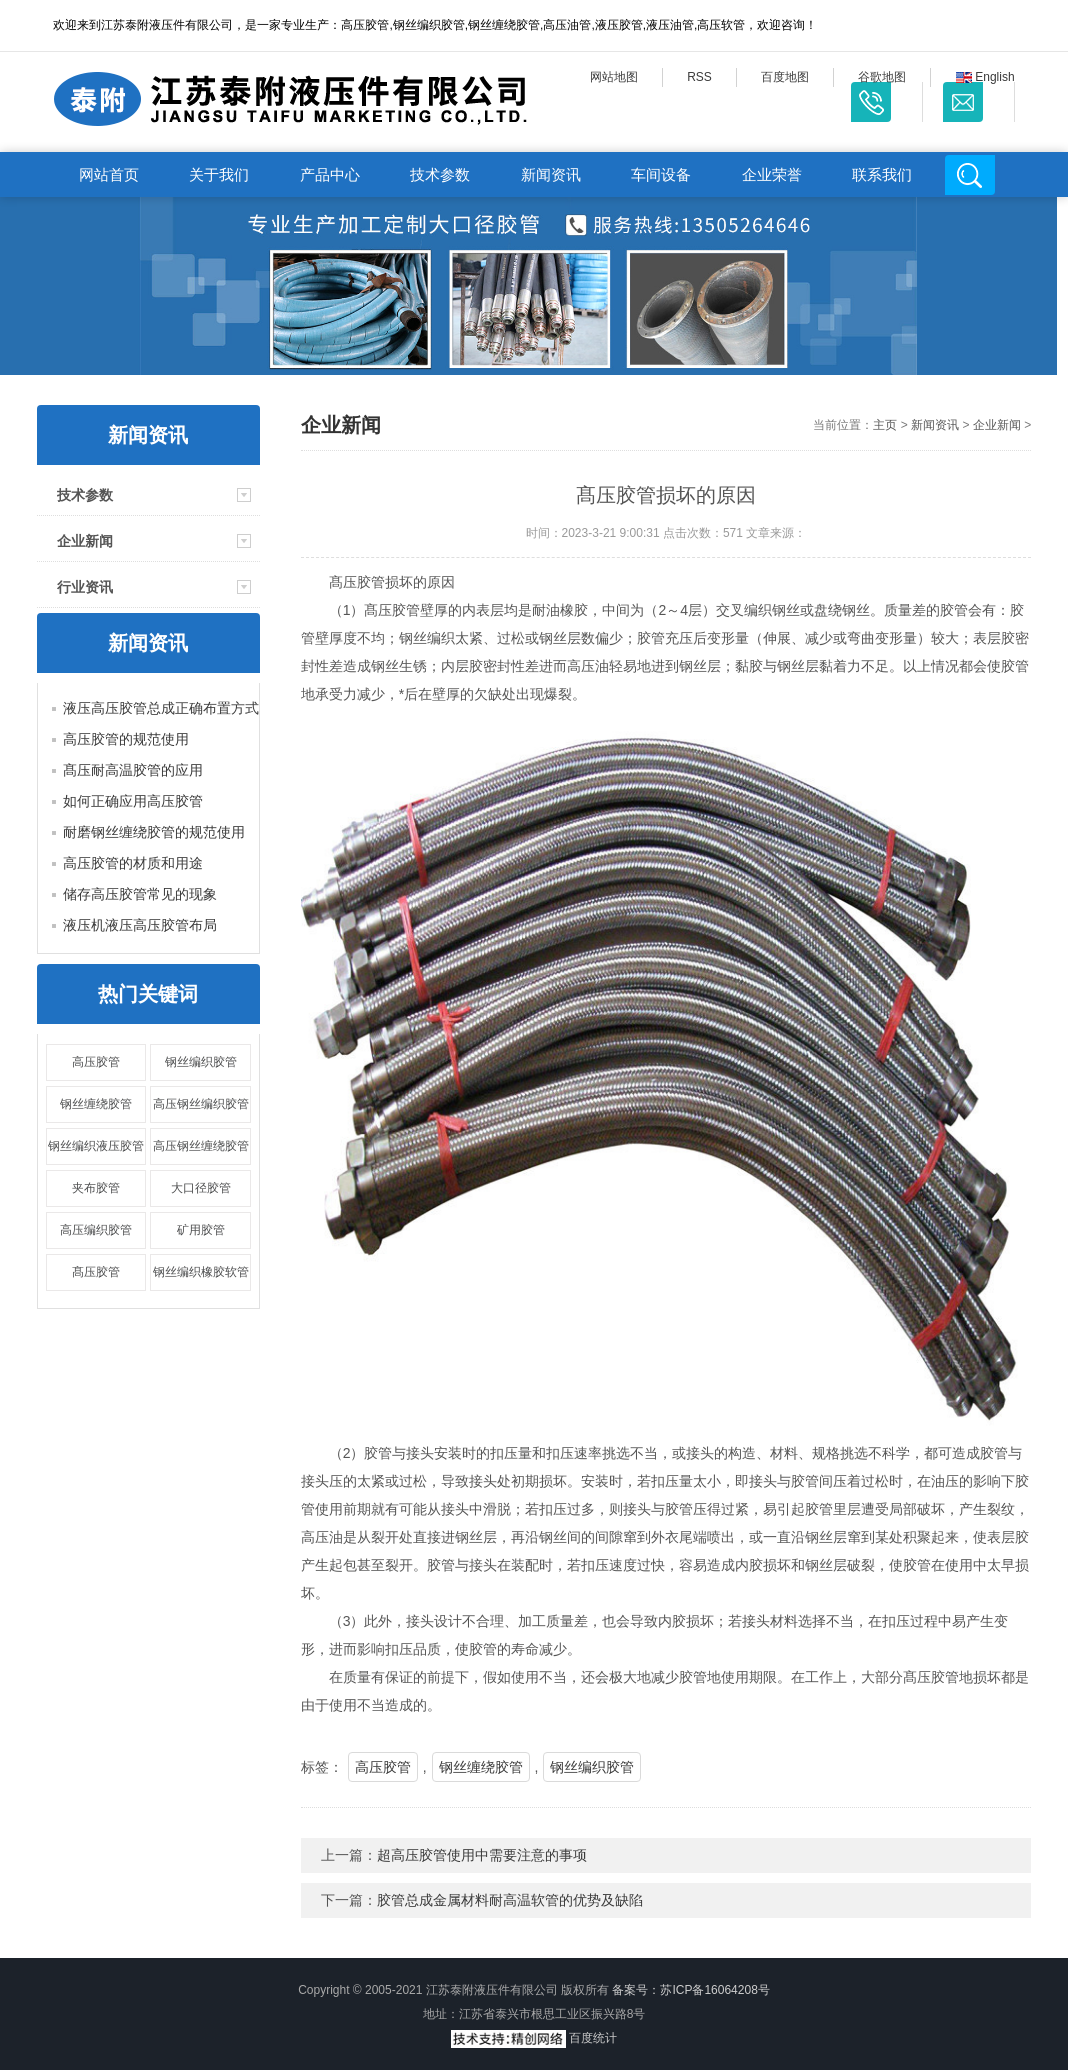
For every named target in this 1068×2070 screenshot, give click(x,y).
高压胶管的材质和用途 (133, 863)
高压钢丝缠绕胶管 (201, 1146)
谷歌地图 (882, 77)
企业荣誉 (772, 174)
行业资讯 (85, 587)
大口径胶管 (201, 1188)
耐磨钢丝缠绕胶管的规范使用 (154, 832)
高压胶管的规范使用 (126, 739)
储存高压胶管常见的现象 (140, 894)
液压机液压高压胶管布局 (140, 925)
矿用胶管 (201, 1230)
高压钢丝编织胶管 (201, 1104)
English (985, 77)
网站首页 (109, 174)
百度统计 (593, 2038)
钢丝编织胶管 (201, 1062)
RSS (699, 77)
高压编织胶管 (96, 1230)
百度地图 (785, 77)
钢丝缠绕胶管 (96, 1104)
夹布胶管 (96, 1188)
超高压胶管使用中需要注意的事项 (482, 1855)
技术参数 (440, 174)
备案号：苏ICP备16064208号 (690, 1990)
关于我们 (219, 174)
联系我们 (882, 174)
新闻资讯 (551, 174)
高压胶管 (96, 1062)
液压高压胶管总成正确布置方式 (161, 708)
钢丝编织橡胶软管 (201, 1272)
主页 (885, 425)
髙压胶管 (96, 1272)
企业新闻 (85, 541)
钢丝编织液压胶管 (96, 1146)
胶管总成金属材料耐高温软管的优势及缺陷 (510, 1900)
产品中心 (330, 174)
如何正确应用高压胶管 (133, 801)
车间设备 (661, 174)
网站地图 (614, 77)
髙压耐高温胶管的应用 (133, 770)
